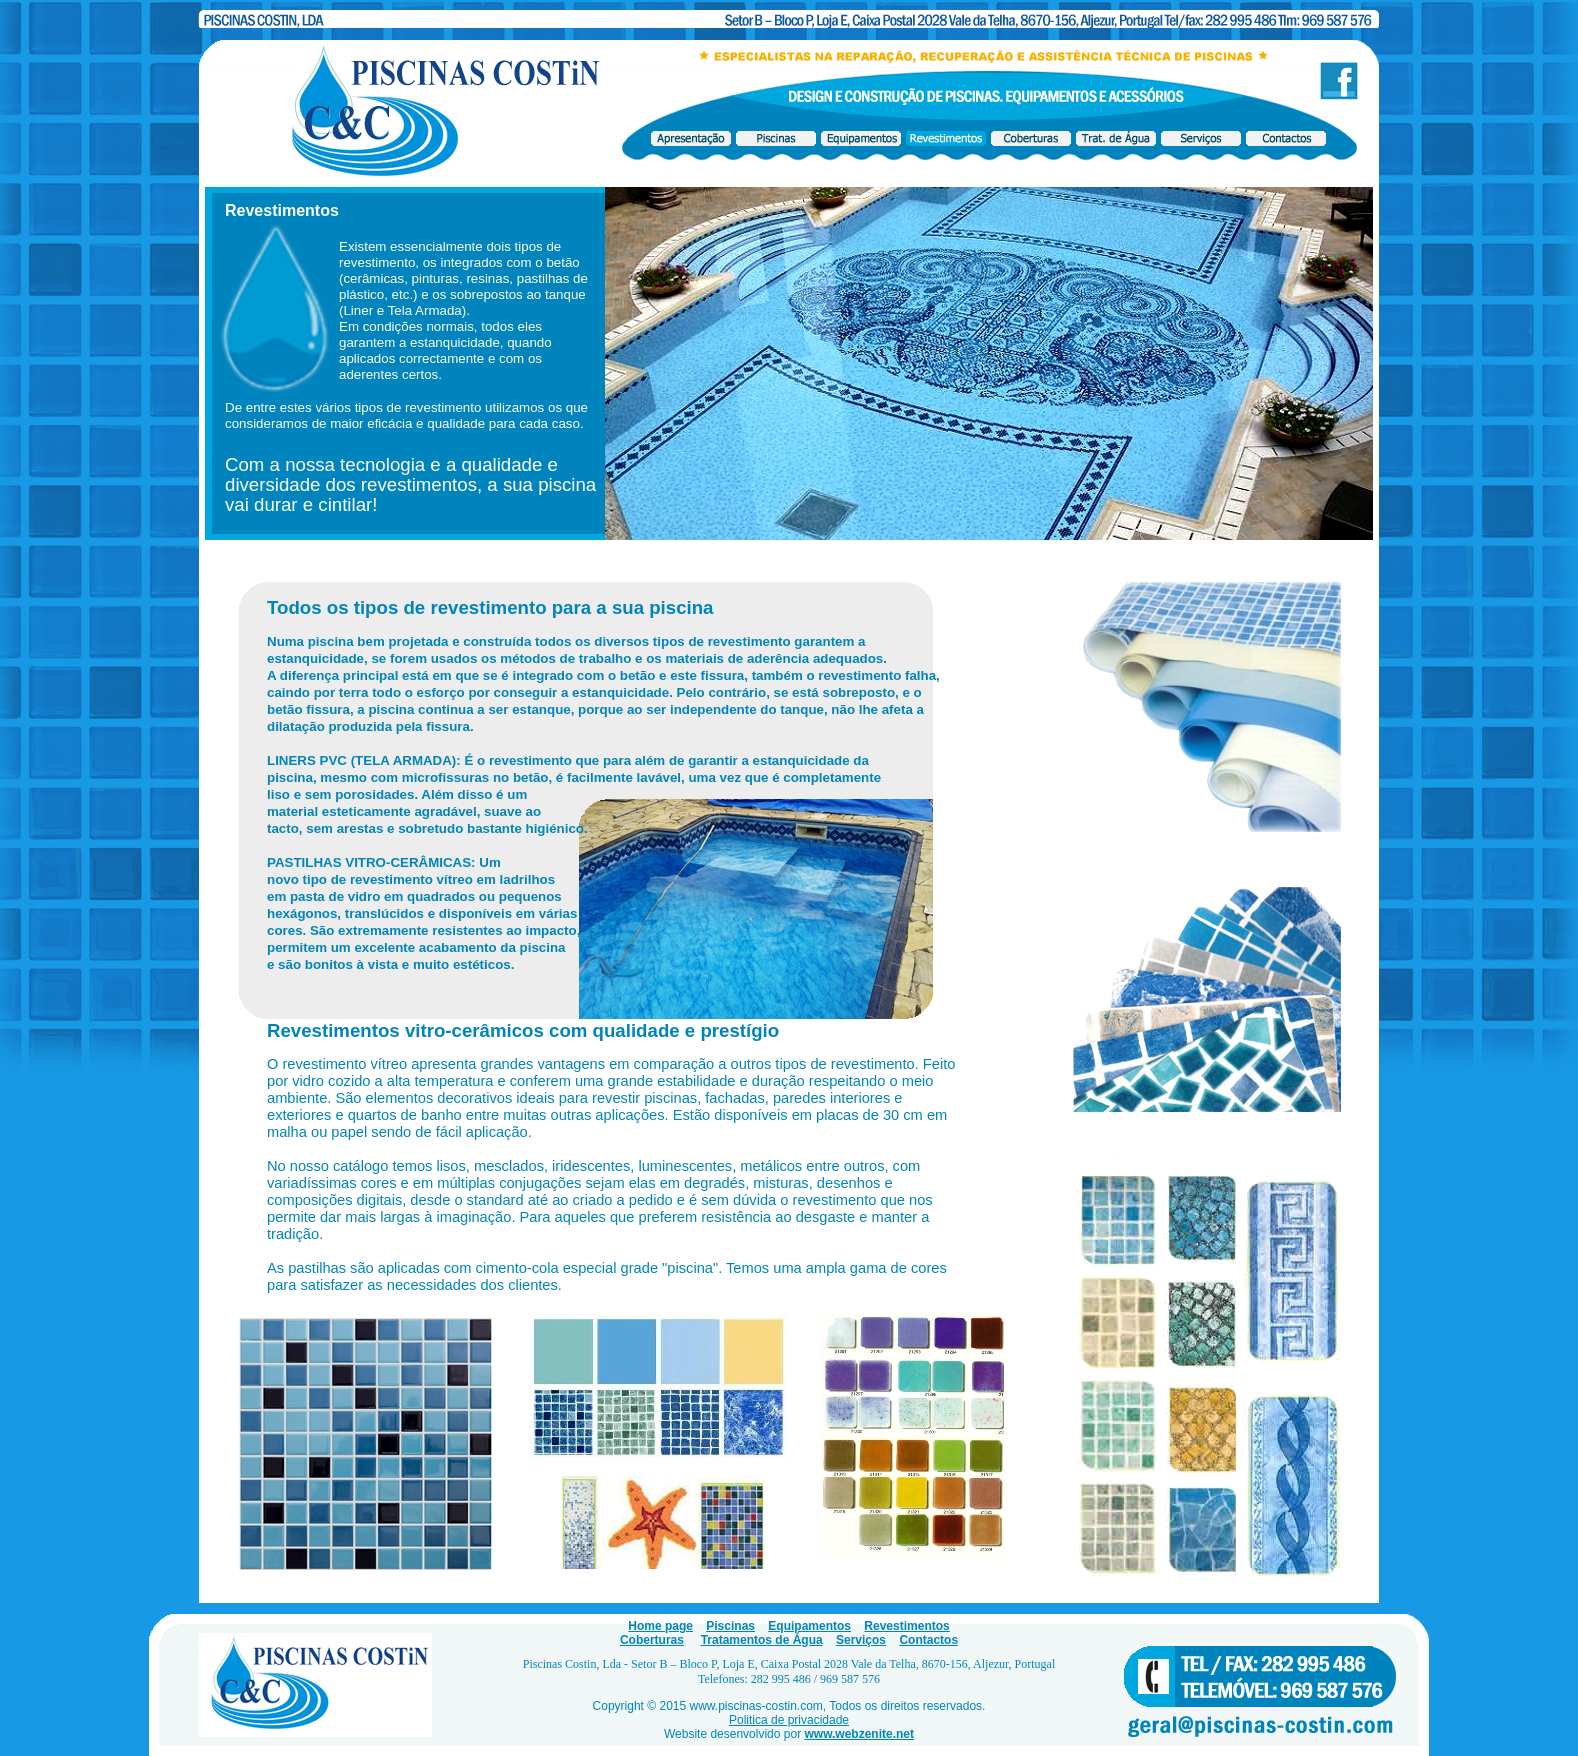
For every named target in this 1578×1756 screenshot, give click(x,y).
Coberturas (652, 1640)
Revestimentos (906, 1626)
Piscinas (730, 1626)
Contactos (928, 1640)
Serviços (861, 1640)
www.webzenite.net (859, 1734)
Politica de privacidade (789, 1720)
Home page (660, 1626)
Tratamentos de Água (762, 1640)
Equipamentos (809, 1626)
